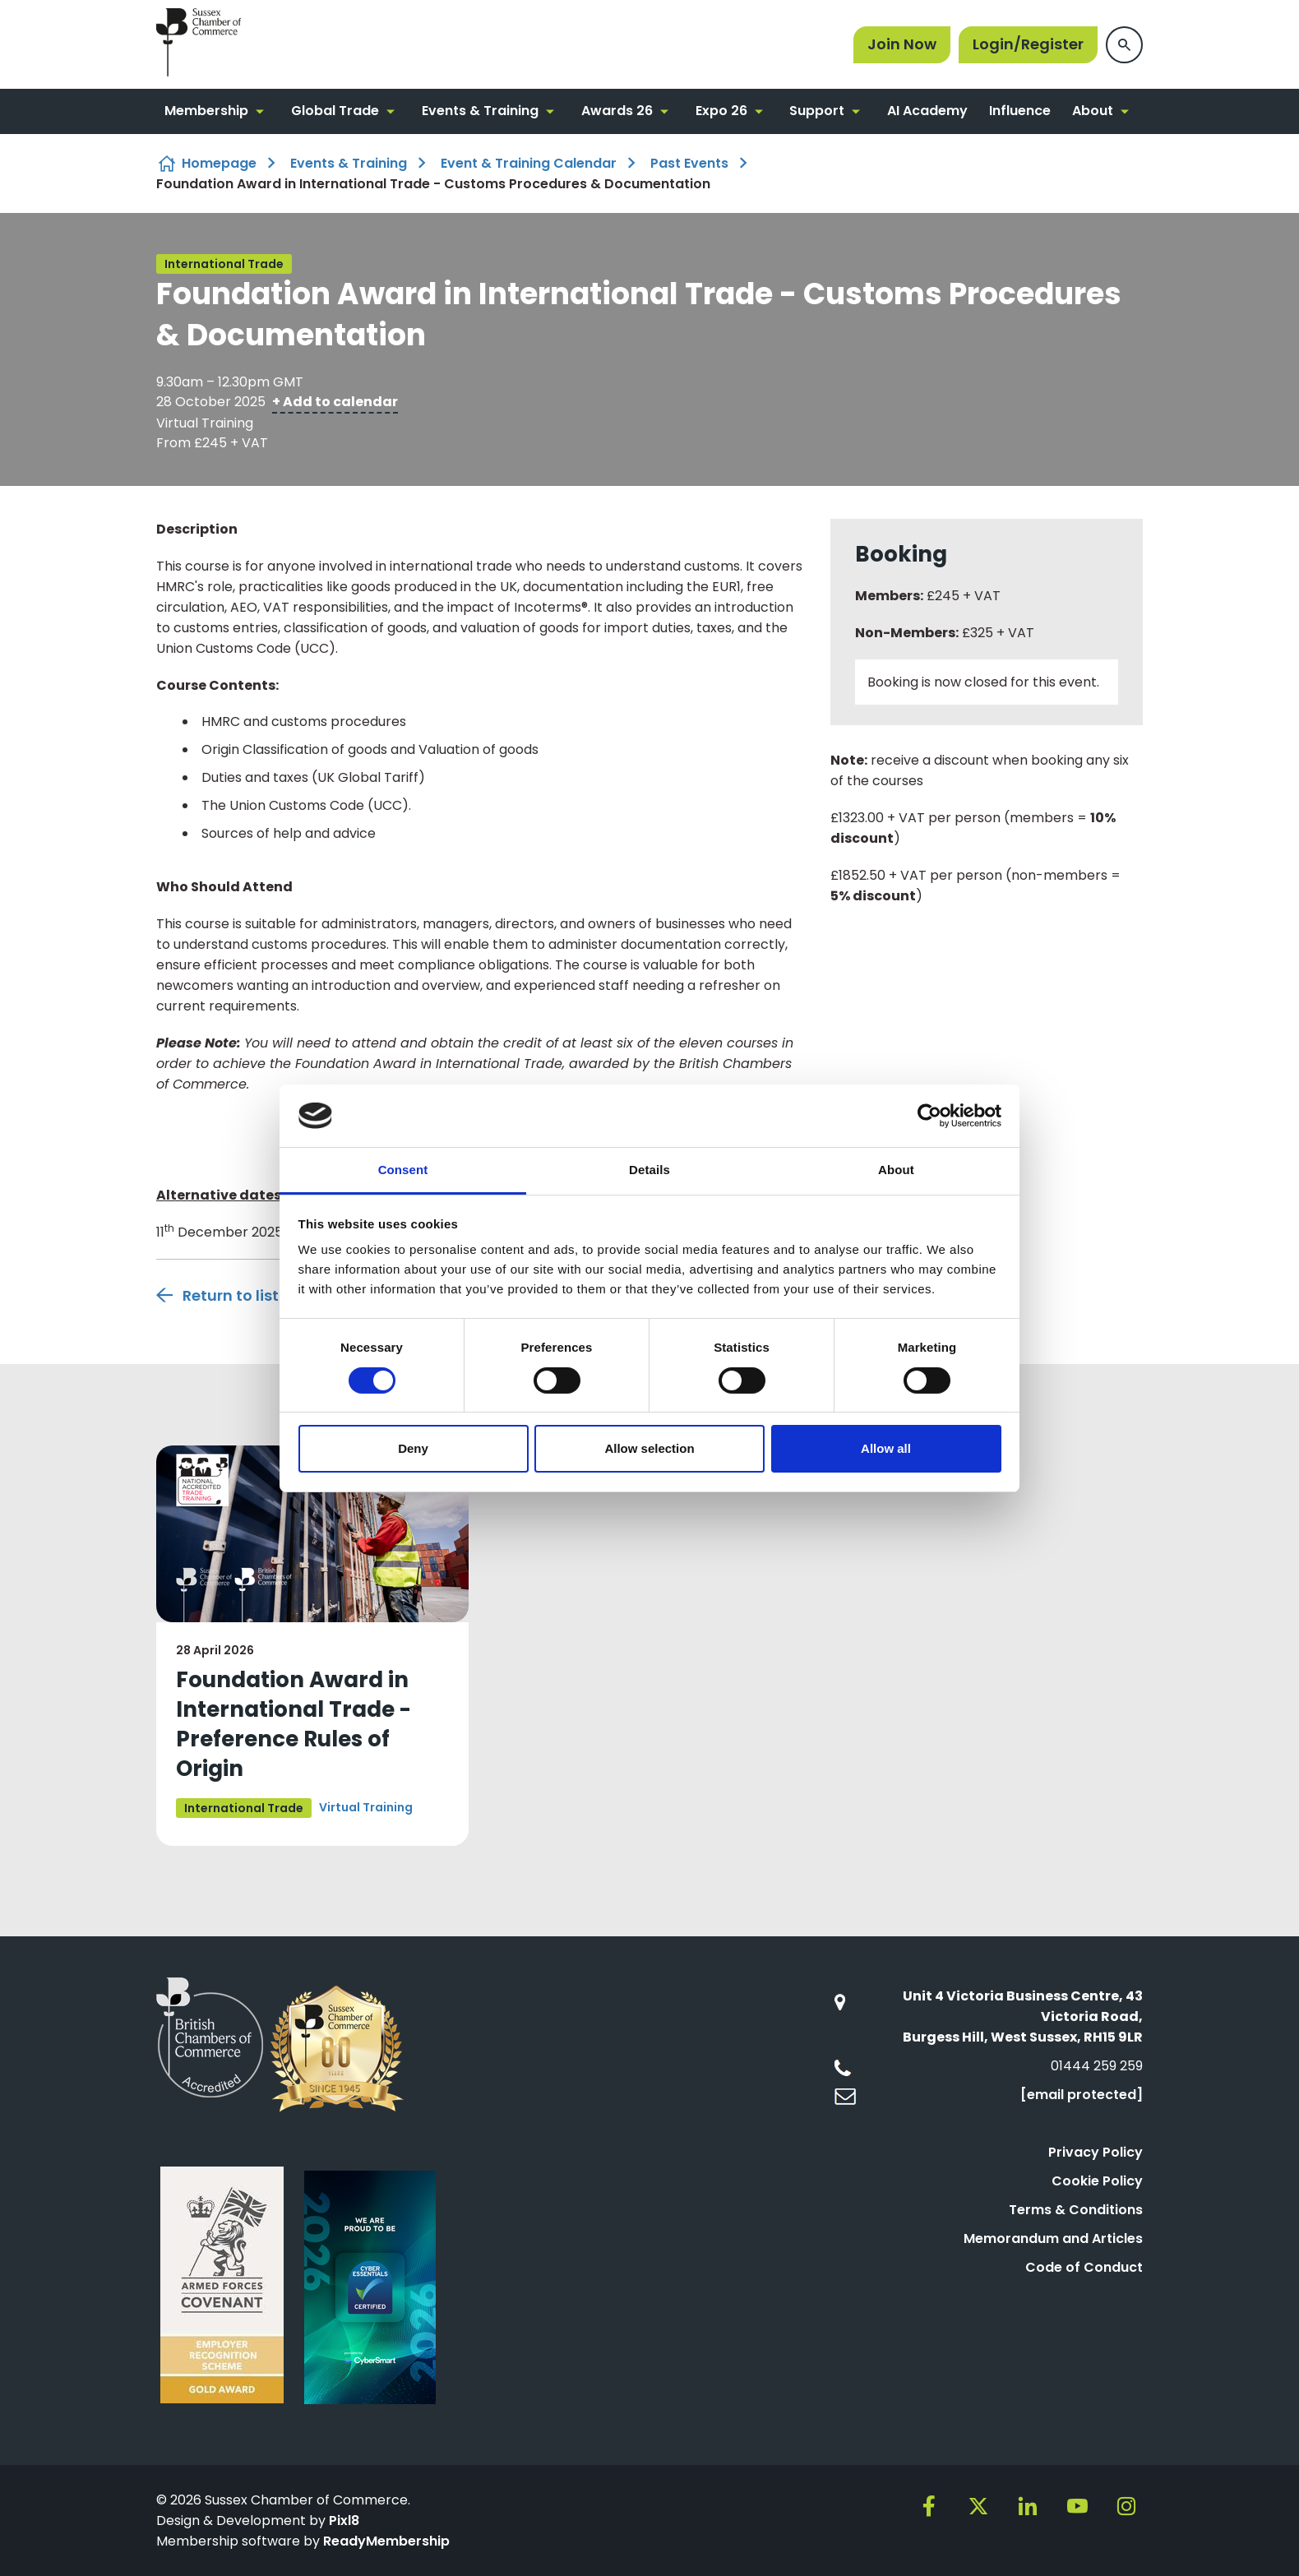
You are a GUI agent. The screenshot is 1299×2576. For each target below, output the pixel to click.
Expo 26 (721, 110)
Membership (206, 110)
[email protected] (1081, 2094)
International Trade (224, 264)
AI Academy (927, 110)
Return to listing (243, 1295)
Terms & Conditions (1076, 2209)
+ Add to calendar (335, 401)
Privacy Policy (1095, 2152)
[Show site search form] (1124, 44)
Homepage (219, 163)
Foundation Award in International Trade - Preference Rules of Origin (293, 1724)
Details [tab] (649, 1170)
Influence (1020, 110)
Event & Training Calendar (529, 163)
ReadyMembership (386, 2541)
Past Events (689, 163)
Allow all (886, 1448)
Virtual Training (366, 1807)
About (1092, 110)
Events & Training (480, 110)
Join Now (901, 44)
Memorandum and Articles (1053, 2238)
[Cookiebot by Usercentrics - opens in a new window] (929, 1115)
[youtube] (1077, 2506)
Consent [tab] (403, 1170)
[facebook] (929, 2506)
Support (816, 110)
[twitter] (978, 2506)
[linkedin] (1027, 2506)
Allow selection (649, 1448)
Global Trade (335, 110)
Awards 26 (617, 110)
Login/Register (1028, 44)
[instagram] (1126, 2506)
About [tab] (896, 1170)
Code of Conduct (1084, 2267)
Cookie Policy (1097, 2180)
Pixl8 (344, 2520)
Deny (413, 1448)
